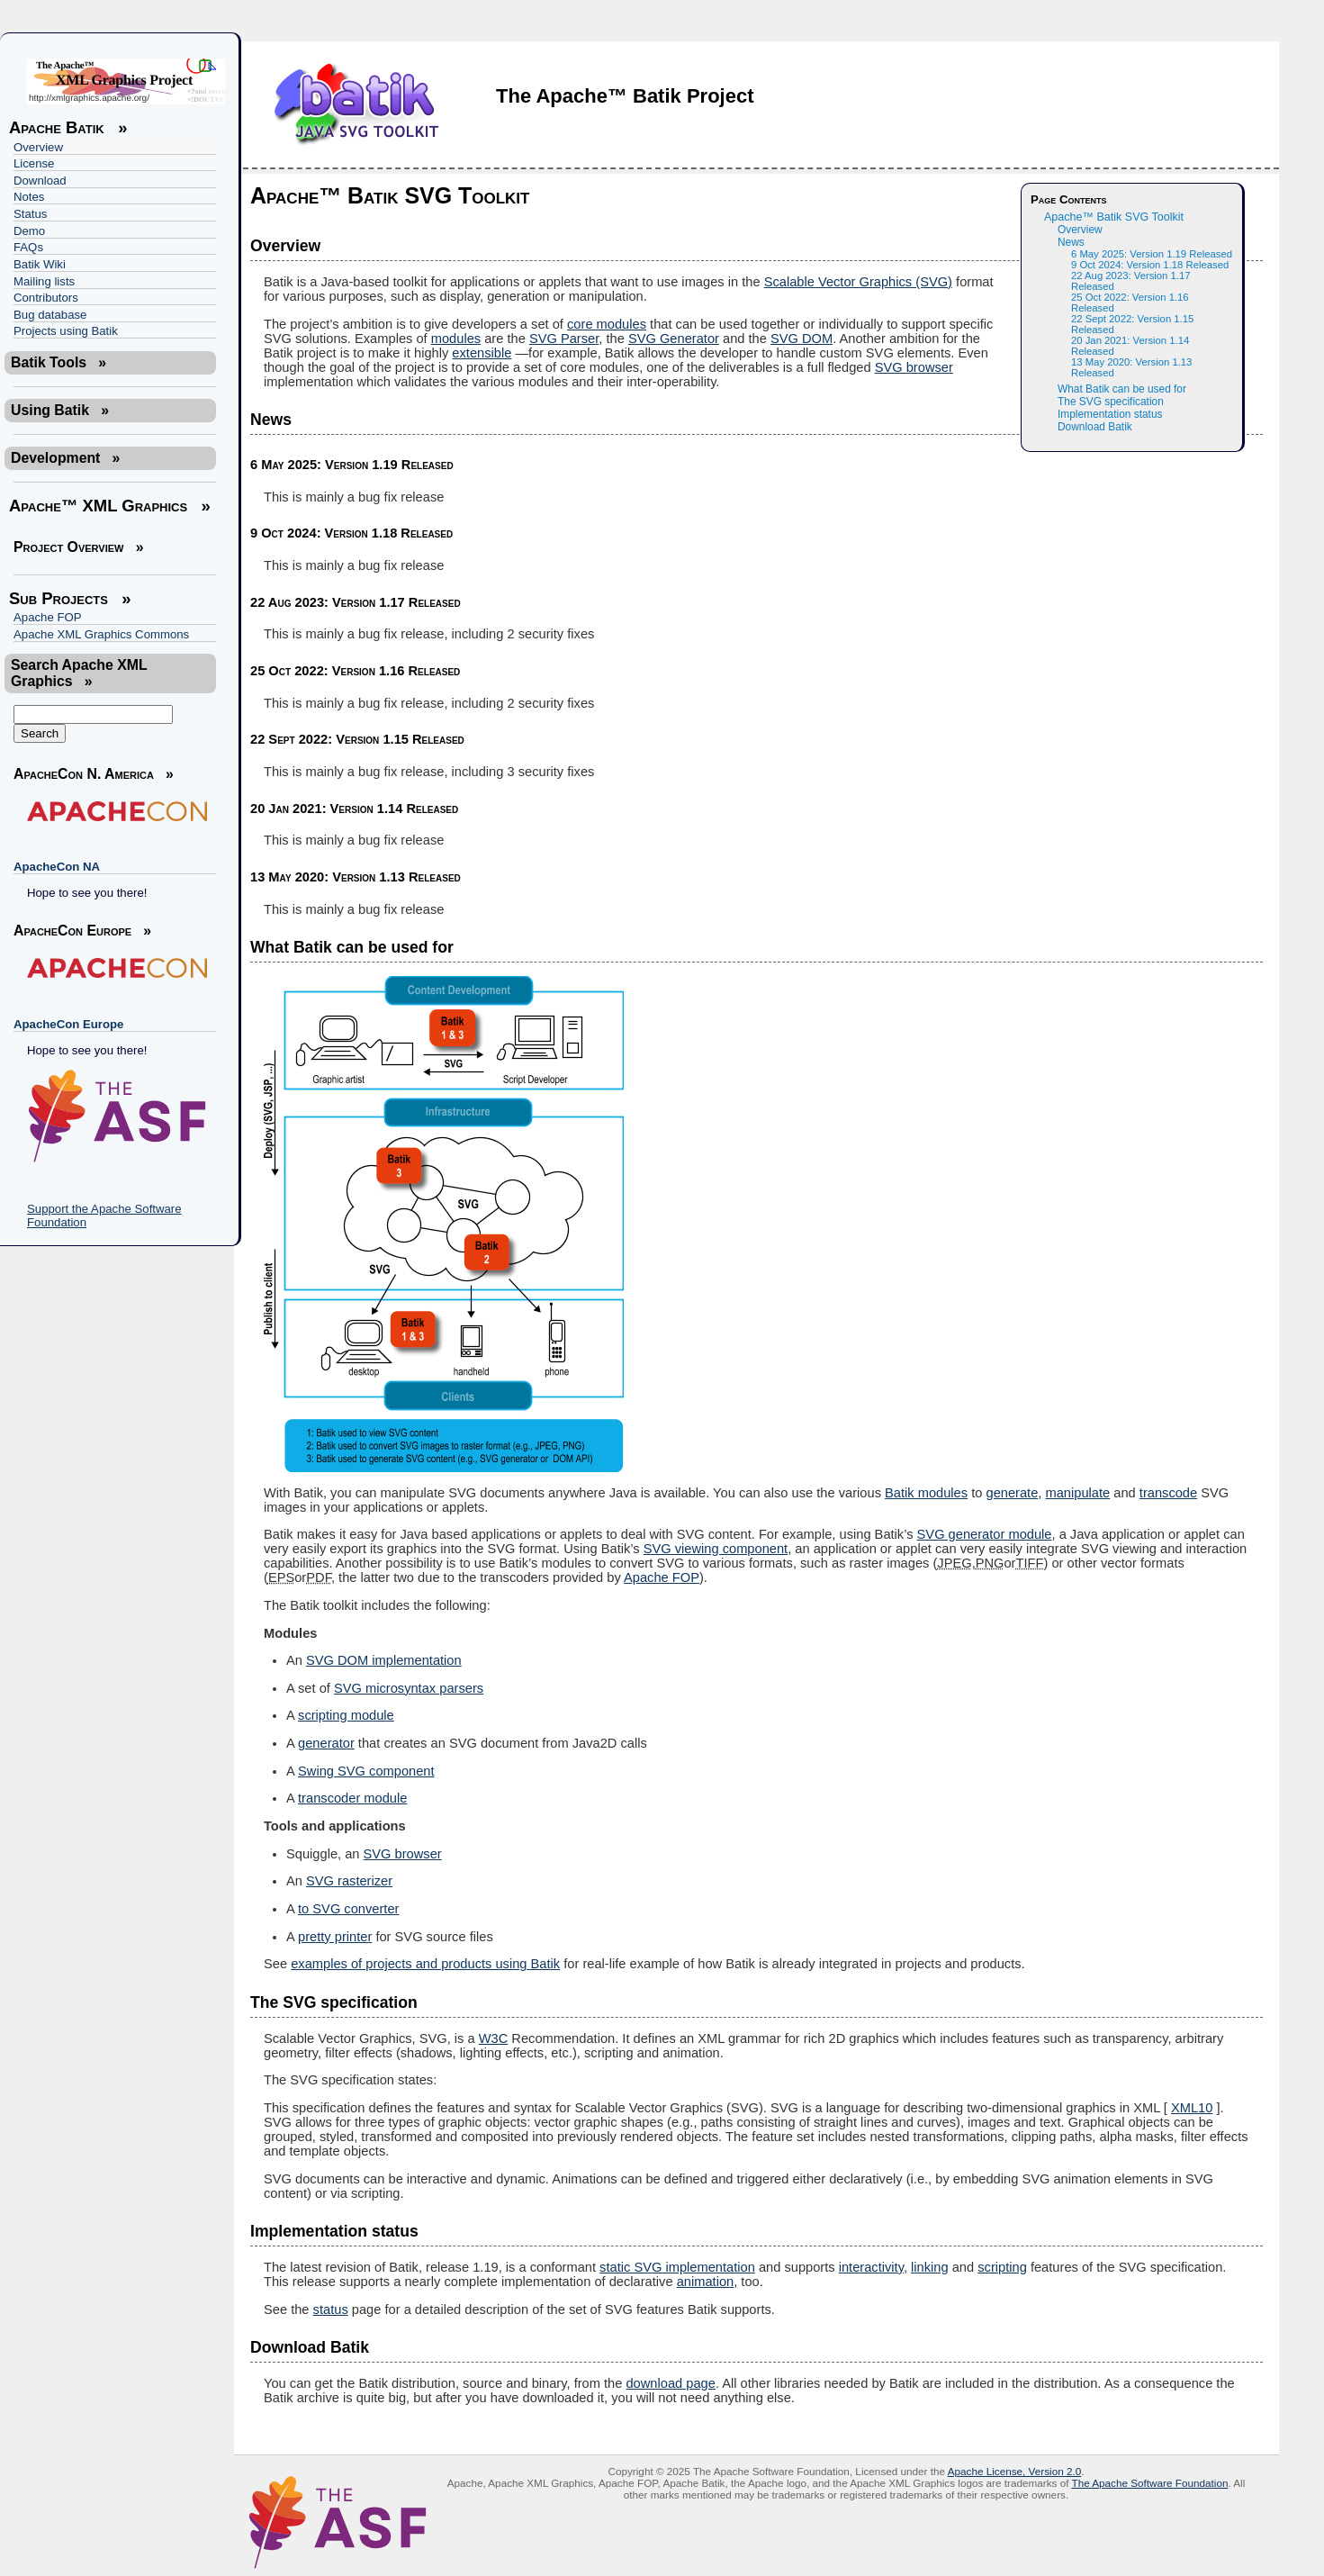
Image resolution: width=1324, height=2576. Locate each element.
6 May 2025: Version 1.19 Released (1151, 254)
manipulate (1078, 1493)
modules (456, 338)
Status (30, 214)
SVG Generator (673, 338)
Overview (38, 147)
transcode (1168, 1493)
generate (1012, 1493)
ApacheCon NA (57, 866)
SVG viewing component (716, 1548)
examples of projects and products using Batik (425, 1964)
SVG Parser (564, 338)
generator (326, 1743)
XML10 (1191, 2108)
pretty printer (335, 1937)
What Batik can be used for (1122, 389)
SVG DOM (801, 338)
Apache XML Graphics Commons (101, 634)
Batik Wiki (40, 264)
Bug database (50, 314)
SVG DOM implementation (384, 1660)
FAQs (28, 247)
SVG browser (914, 367)
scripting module (346, 1715)
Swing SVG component (366, 1771)
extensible (481, 353)
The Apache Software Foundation (1149, 2483)
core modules (606, 324)
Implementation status (1110, 414)
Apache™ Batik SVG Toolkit (1114, 217)
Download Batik (1095, 426)
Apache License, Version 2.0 (1015, 2471)
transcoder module (352, 1798)
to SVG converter (348, 1909)
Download (40, 180)
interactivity (871, 2267)
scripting (1002, 2267)
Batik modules (926, 1493)
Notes (29, 196)
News (1071, 242)
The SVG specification (1111, 401)
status (330, 2309)
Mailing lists (44, 281)
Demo (29, 231)
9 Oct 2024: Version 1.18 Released (1150, 264)
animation (705, 2281)
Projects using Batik (66, 331)
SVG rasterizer (349, 1881)
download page (670, 2383)
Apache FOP (48, 617)
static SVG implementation (677, 2267)
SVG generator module (984, 1534)
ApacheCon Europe (68, 1024)
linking (930, 2267)
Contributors (46, 297)
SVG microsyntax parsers (408, 1688)
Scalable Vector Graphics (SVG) (858, 282)
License (34, 163)
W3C (494, 2038)
